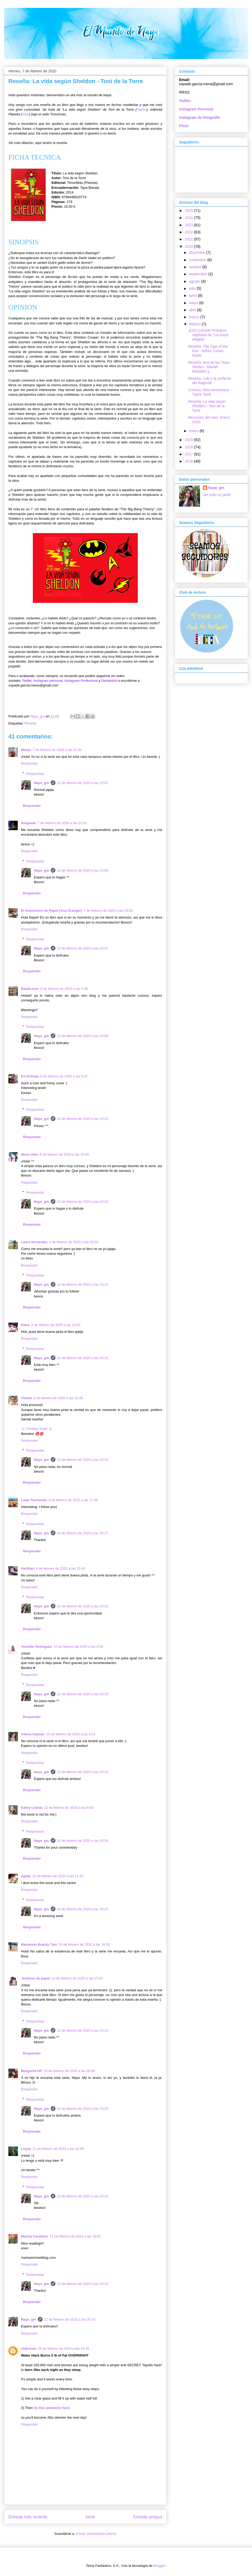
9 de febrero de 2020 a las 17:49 (73, 1500)
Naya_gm (41, 783)
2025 (189, 210)
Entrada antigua (147, 2517)
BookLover (30, 989)
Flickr (184, 126)
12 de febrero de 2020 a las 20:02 (82, 783)
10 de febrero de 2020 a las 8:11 (71, 1734)
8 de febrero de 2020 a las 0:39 (64, 989)
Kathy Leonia (32, 1808)
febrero (195, 324)
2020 (189, 246)
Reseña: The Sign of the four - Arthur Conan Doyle (208, 350)
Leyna (26, 2149)
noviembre (198, 260)
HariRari (27, 1568)
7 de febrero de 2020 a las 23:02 (108, 911)
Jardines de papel (35, 1978)
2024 (189, 218)
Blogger (159, 2566)
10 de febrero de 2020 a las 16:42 (84, 1944)
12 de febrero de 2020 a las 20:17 (82, 1533)
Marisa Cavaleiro (34, 2236)
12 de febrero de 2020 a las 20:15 (82, 1358)
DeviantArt (109, 681)
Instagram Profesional (81, 681)
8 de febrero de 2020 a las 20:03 (73, 1242)
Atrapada (28, 823)
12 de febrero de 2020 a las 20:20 (82, 1841)
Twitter (141, 109)
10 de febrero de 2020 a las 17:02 (77, 1978)
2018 (189, 447)
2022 (189, 232)
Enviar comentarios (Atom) (96, 2534)
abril (193, 310)
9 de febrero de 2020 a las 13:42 (56, 1325)
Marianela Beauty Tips (39, 1944)
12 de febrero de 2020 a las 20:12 (82, 1119)
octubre (195, 267)
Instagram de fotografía (199, 117)
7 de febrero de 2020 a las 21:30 (57, 750)
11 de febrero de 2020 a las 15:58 (58, 2149)
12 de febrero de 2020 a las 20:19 (82, 1772)
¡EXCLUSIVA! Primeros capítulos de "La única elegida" (208, 334)
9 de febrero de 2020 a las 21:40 (60, 1568)
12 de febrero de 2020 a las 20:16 (82, 1460)
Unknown (28, 2348)
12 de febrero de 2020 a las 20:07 (82, 948)
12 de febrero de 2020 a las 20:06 (82, 870)
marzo (194, 317)
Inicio (90, 2517)
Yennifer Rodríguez (36, 1647)
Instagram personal (47, 681)
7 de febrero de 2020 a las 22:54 (62, 823)
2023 (189, 225)
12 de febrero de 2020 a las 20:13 (82, 1202)
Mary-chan (29, 1154)
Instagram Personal (196, 109)
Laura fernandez (34, 1242)
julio (193, 288)
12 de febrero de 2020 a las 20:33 (82, 2284)
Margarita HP (31, 2071)
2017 (189, 454)
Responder (29, 763)
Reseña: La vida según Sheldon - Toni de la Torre (207, 405)
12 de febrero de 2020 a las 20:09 (82, 1036)
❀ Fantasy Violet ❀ (36, 1429)
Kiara (25, 1325)
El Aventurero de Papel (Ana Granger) (51, 911)
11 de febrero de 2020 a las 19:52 (75, 2236)
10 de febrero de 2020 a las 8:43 (68, 1808)
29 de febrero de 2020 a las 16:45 (63, 2348)
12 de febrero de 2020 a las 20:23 (82, 1909)
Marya (26, 750)
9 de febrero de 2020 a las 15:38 (58, 1398)
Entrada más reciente (27, 2517)
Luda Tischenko (34, 1500)
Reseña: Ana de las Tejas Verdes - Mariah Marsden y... (209, 366)
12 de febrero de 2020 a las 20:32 (82, 2196)
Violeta (26, 1398)
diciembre (197, 252)
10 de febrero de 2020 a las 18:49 (69, 2071)
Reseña (30, 723)
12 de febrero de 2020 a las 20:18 (82, 1606)
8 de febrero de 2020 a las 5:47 (64, 1076)
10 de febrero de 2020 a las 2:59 (78, 1647)
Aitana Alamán (33, 1734)
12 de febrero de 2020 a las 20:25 (82, 2109)
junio (193, 295)
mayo (194, 303)
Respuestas (35, 773)
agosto (195, 281)
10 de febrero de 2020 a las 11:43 (57, 1876)
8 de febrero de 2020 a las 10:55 (64, 1154)
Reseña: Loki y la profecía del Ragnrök (209, 380)
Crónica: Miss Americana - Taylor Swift (209, 392)
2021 (189, 239)
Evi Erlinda (30, 1076)
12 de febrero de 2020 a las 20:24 (82, 2030)
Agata (25, 1876)
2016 (189, 461)
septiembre (198, 274)
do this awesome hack (52, 2408)
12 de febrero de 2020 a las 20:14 (69, 2319)
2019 (189, 440)
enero (194, 431)
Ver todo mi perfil (216, 495)
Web (25, 114)
